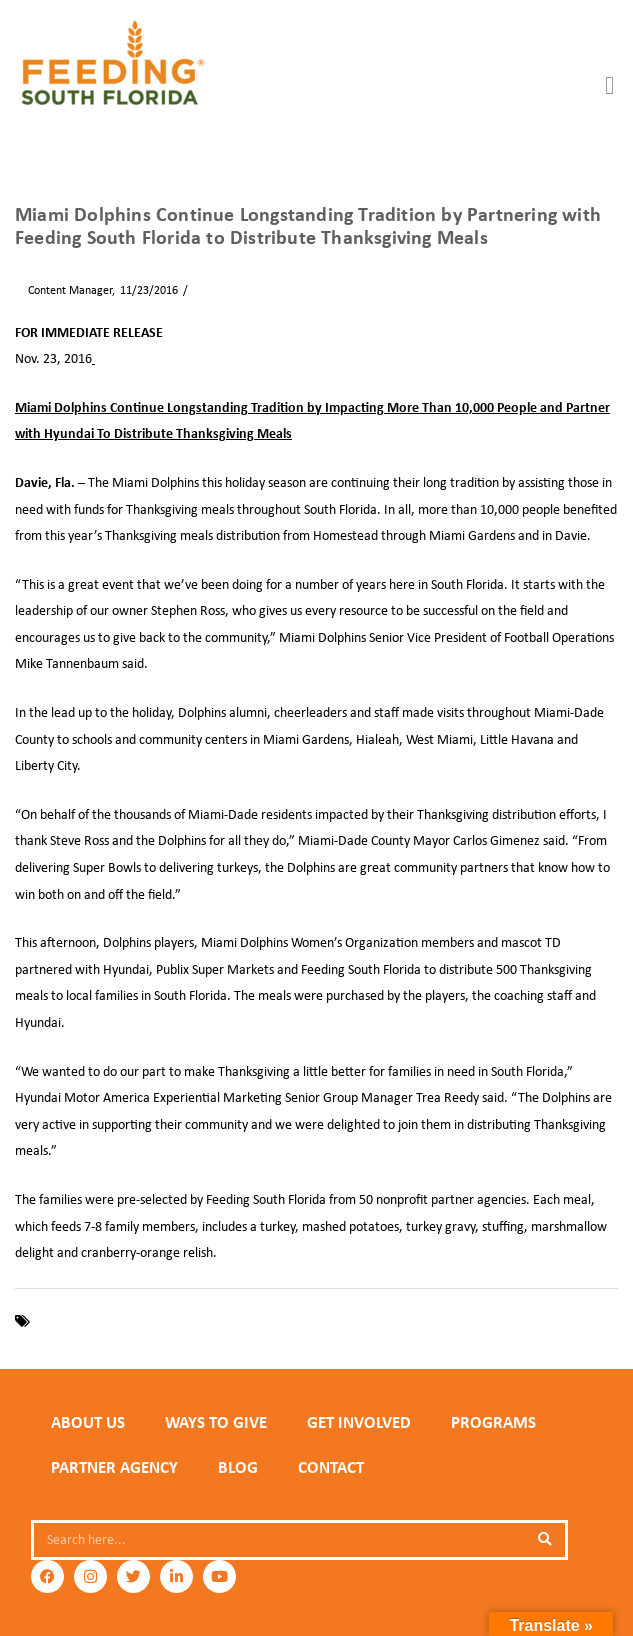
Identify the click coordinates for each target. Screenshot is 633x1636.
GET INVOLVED (359, 1422)
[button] (610, 86)
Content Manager (63, 290)
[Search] (545, 1540)
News (207, 290)
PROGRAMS (493, 1422)
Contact (331, 1467)
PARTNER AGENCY (114, 1467)
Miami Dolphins (205, 1321)
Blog (238, 1467)
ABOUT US (88, 1422)
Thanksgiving (292, 1321)
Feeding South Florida (95, 1321)
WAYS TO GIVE (216, 1422)
